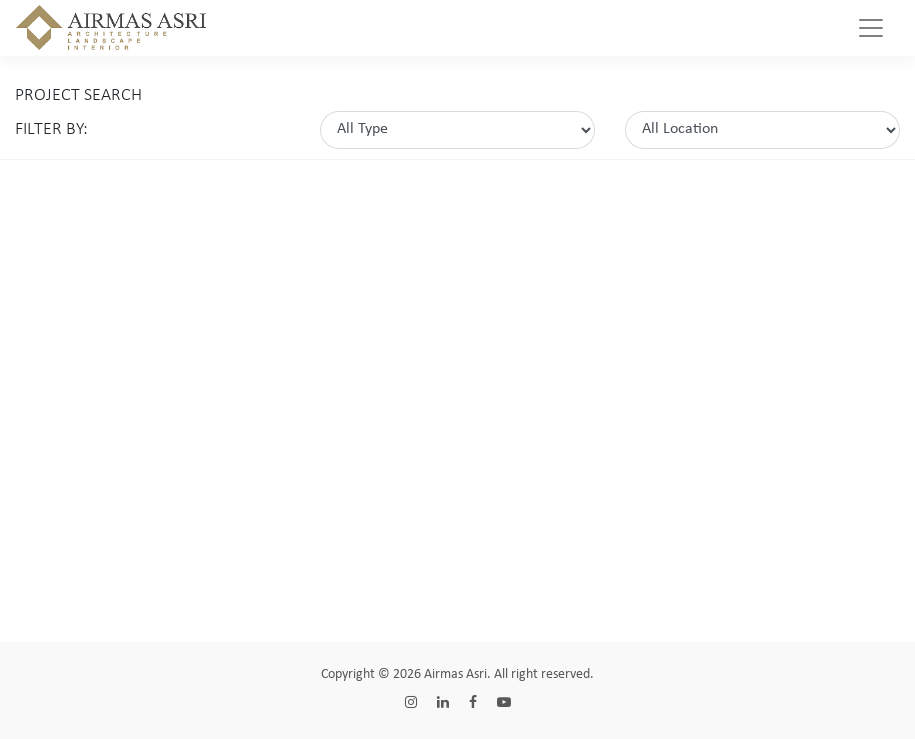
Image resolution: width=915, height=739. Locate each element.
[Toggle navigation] (871, 28)
